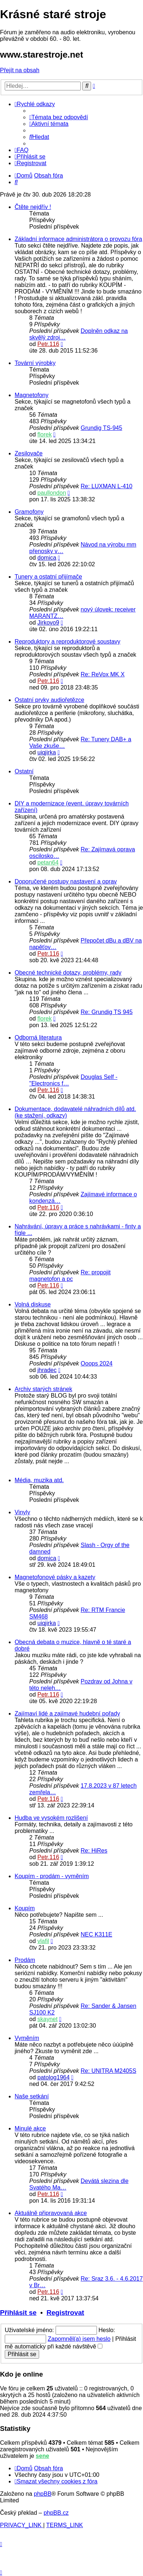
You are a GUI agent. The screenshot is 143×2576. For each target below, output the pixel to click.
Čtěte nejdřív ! (33, 207)
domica (46, 558)
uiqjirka (46, 752)
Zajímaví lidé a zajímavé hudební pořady (67, 1713)
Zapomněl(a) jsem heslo (79, 2339)
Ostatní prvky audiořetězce (49, 700)
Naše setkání (32, 2096)
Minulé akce (30, 2128)
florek (44, 434)
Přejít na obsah (19, 70)
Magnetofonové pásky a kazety (55, 1577)
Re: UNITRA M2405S (108, 2071)
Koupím (25, 1908)
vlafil (43, 1941)
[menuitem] (58, 117)
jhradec (46, 1370)
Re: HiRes (94, 1851)
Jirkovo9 (48, 622)
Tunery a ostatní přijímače (48, 577)
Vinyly (22, 1512)
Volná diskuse (33, 1304)
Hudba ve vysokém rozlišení (51, 1818)
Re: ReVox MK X (103, 674)
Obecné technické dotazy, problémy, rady (68, 973)
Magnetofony (32, 395)
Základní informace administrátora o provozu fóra (78, 239)
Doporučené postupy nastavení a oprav (66, 881)
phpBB (43, 2494)
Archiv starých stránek (43, 1389)
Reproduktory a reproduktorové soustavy (67, 641)
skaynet (47, 2019)
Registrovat (65, 2312)
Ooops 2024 (97, 1363)
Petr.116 (48, 344)
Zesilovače (28, 453)
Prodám (25, 1960)
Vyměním (27, 2038)
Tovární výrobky (35, 363)
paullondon (51, 493)
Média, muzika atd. (39, 1480)
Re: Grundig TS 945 (107, 1012)
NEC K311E (96, 1934)
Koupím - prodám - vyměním (52, 1876)
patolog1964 (53, 2077)
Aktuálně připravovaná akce (51, 2213)
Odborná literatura (38, 1037)
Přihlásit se (18, 2312)
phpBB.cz (56, 2513)
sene (42, 2456)
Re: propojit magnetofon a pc (69, 1275)
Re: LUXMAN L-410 (106, 486)
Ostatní (24, 771)
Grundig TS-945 (102, 428)
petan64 (48, 862)
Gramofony (29, 512)
